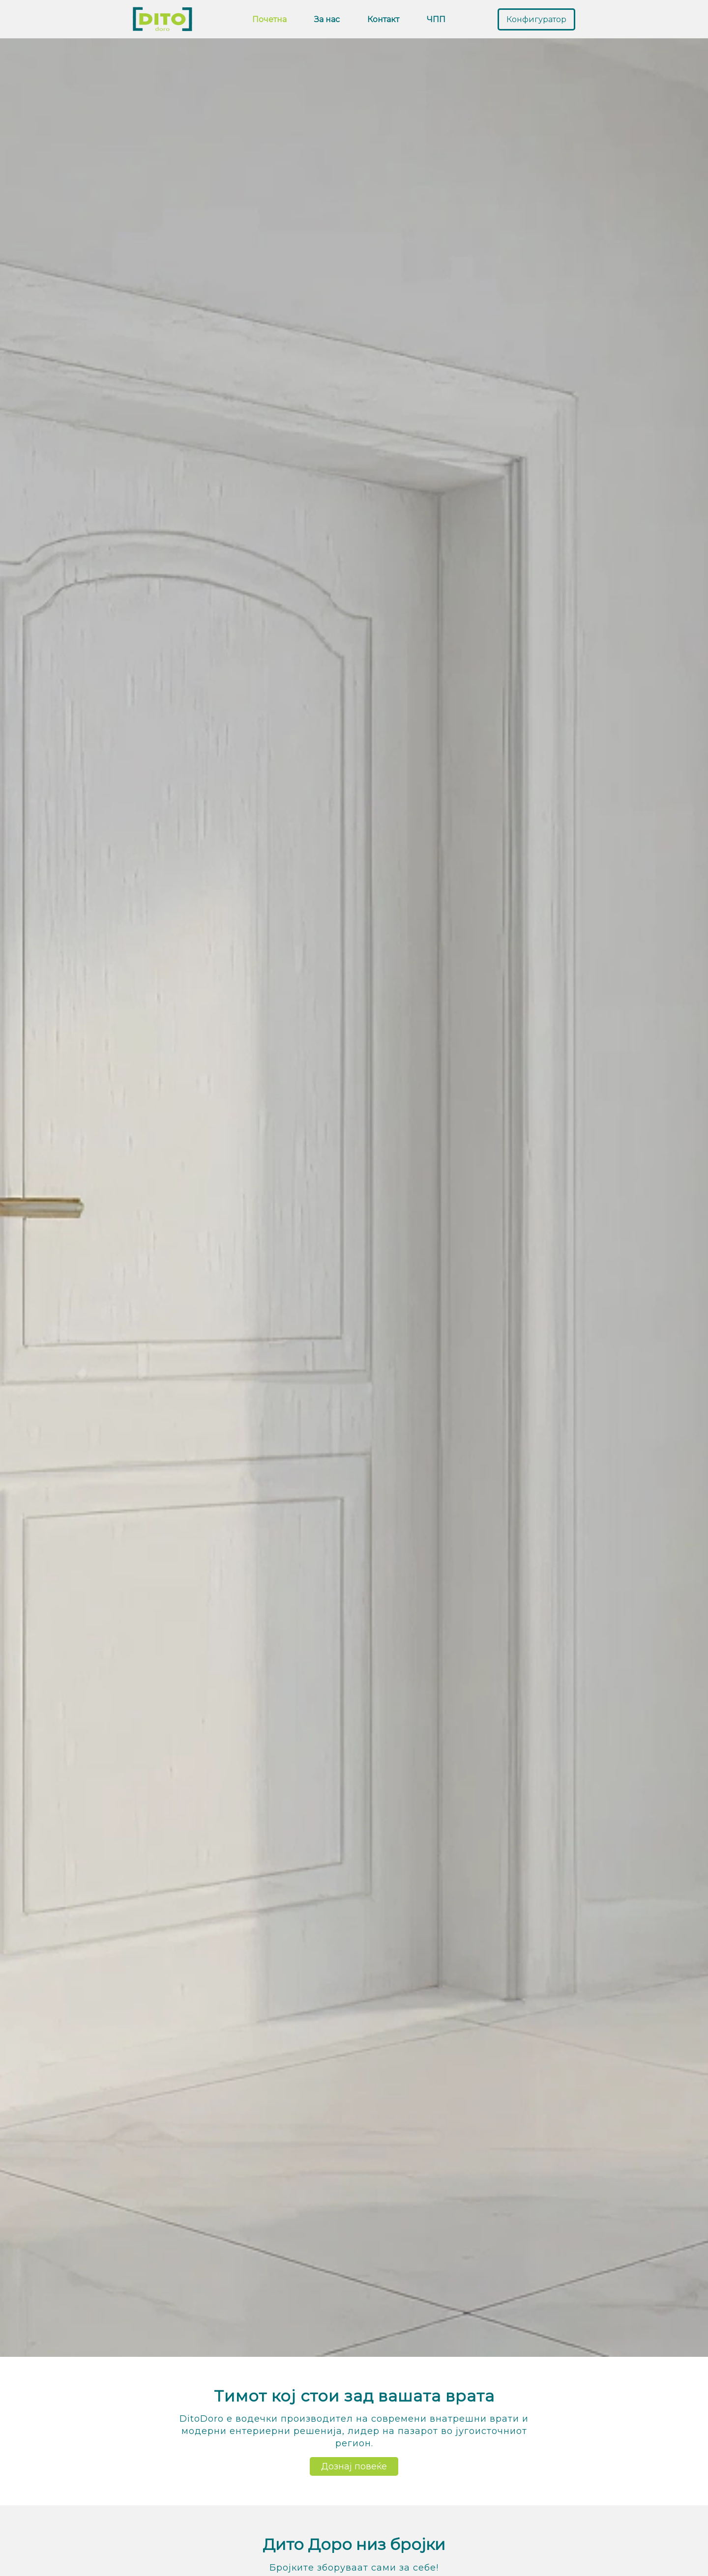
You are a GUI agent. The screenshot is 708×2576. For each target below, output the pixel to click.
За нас (327, 19)
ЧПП (436, 19)
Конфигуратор (536, 19)
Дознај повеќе (354, 2466)
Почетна (269, 19)
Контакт (383, 19)
